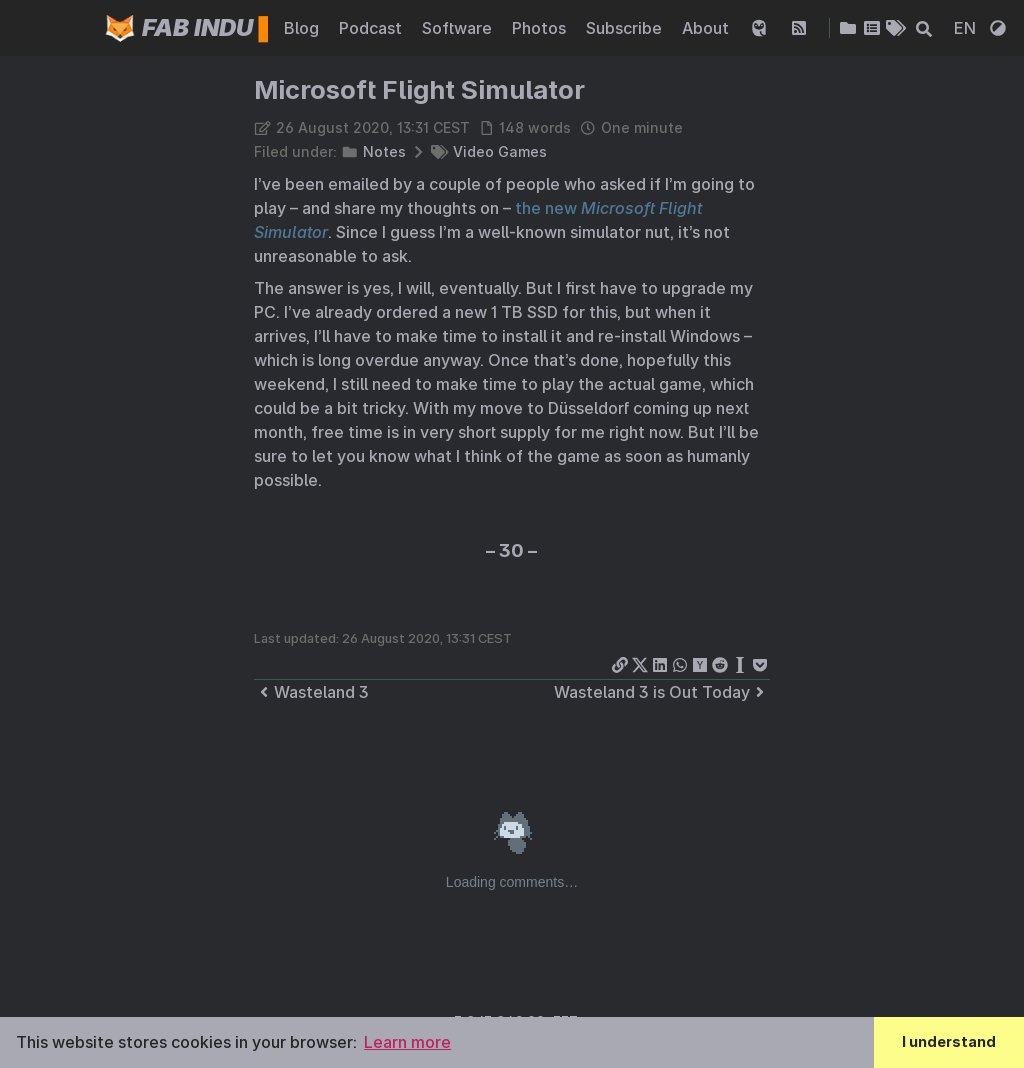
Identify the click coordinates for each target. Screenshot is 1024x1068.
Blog (303, 28)
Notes (384, 151)
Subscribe (626, 28)
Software (459, 28)
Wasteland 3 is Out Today (662, 692)
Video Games (500, 151)
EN (967, 28)
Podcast (372, 28)
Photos (541, 28)
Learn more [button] (407, 1042)
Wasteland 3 (311, 692)
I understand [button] (949, 1041)
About (707, 28)
